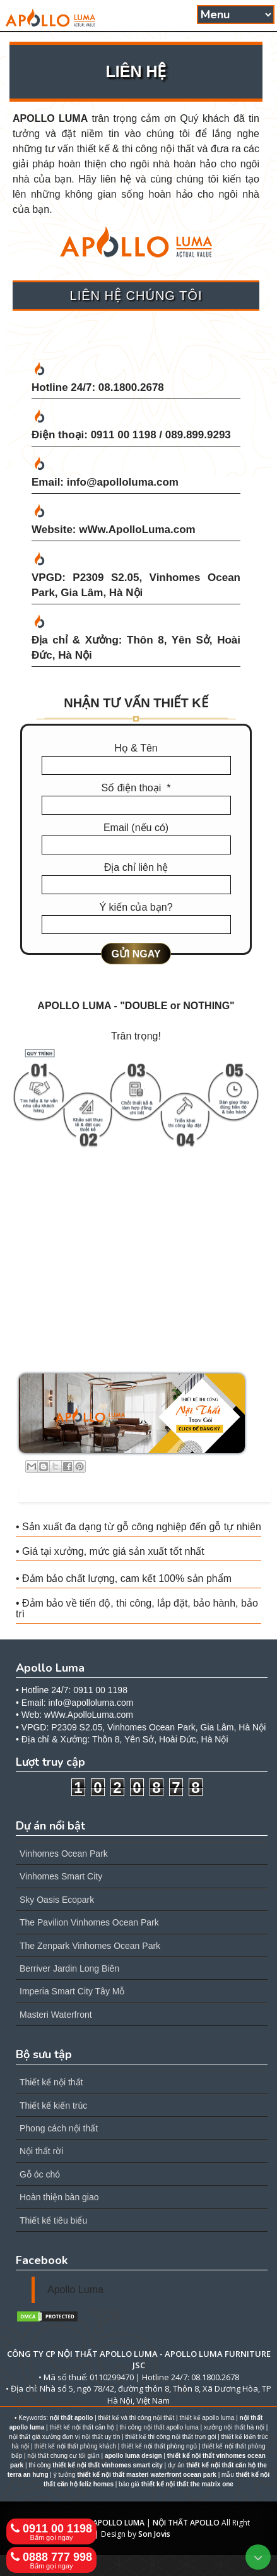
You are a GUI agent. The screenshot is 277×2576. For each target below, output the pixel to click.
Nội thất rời (41, 2151)
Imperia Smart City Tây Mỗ (72, 1991)
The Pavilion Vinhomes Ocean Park (89, 1922)
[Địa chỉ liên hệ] (136, 884)
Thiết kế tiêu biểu (53, 2220)
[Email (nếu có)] (136, 845)
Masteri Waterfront (56, 2015)
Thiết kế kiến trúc (53, 2105)
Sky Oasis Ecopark (57, 1900)
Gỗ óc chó (40, 2174)
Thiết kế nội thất (51, 2082)
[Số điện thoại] (136, 805)
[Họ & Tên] (136, 765)
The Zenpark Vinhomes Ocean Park (90, 1946)
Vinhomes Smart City (61, 1876)
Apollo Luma (75, 2289)
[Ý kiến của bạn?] (136, 924)
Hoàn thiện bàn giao (59, 2197)
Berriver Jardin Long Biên (69, 1968)
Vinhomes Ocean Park (64, 1853)
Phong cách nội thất (59, 2128)
